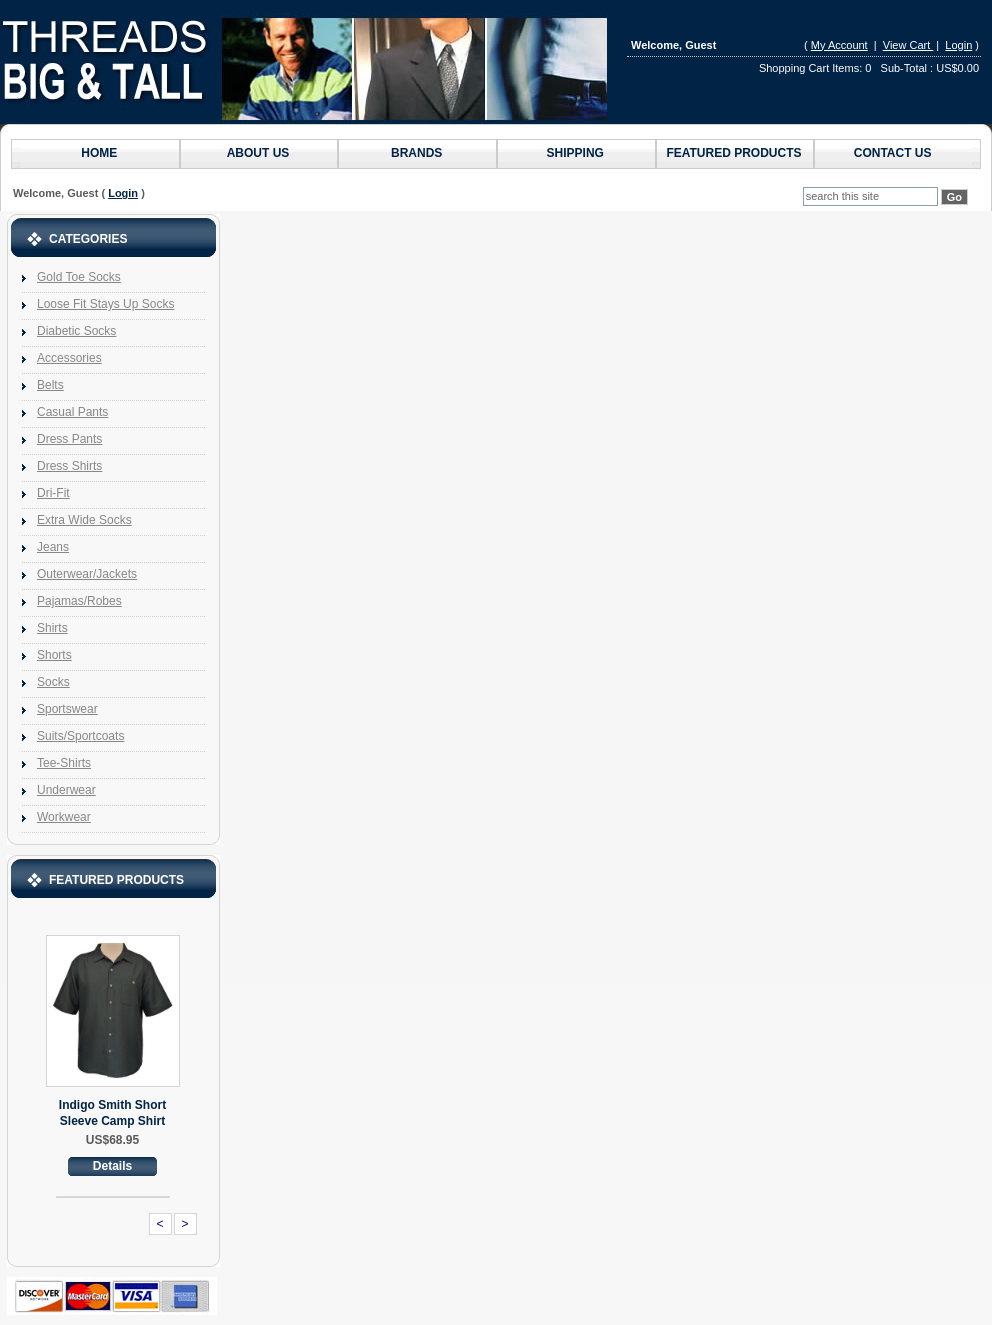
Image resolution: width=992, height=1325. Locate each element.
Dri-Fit (53, 493)
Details (112, 1166)
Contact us (893, 153)
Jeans (53, 547)
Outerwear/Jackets (87, 574)
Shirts (52, 628)
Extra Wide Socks (84, 520)
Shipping (575, 153)
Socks (53, 682)
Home (99, 153)
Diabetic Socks (76, 331)
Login (958, 45)
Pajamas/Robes (79, 601)
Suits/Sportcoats (80, 736)
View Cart (908, 45)
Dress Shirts (69, 466)
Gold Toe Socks (79, 277)
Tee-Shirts (64, 763)
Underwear (66, 790)
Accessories (69, 358)
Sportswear (67, 709)
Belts (50, 385)
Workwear (64, 817)
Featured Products (733, 153)
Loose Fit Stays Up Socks (105, 304)
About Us (258, 153)
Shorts (54, 655)
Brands (416, 153)
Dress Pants (69, 439)
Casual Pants (72, 412)
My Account (839, 45)
